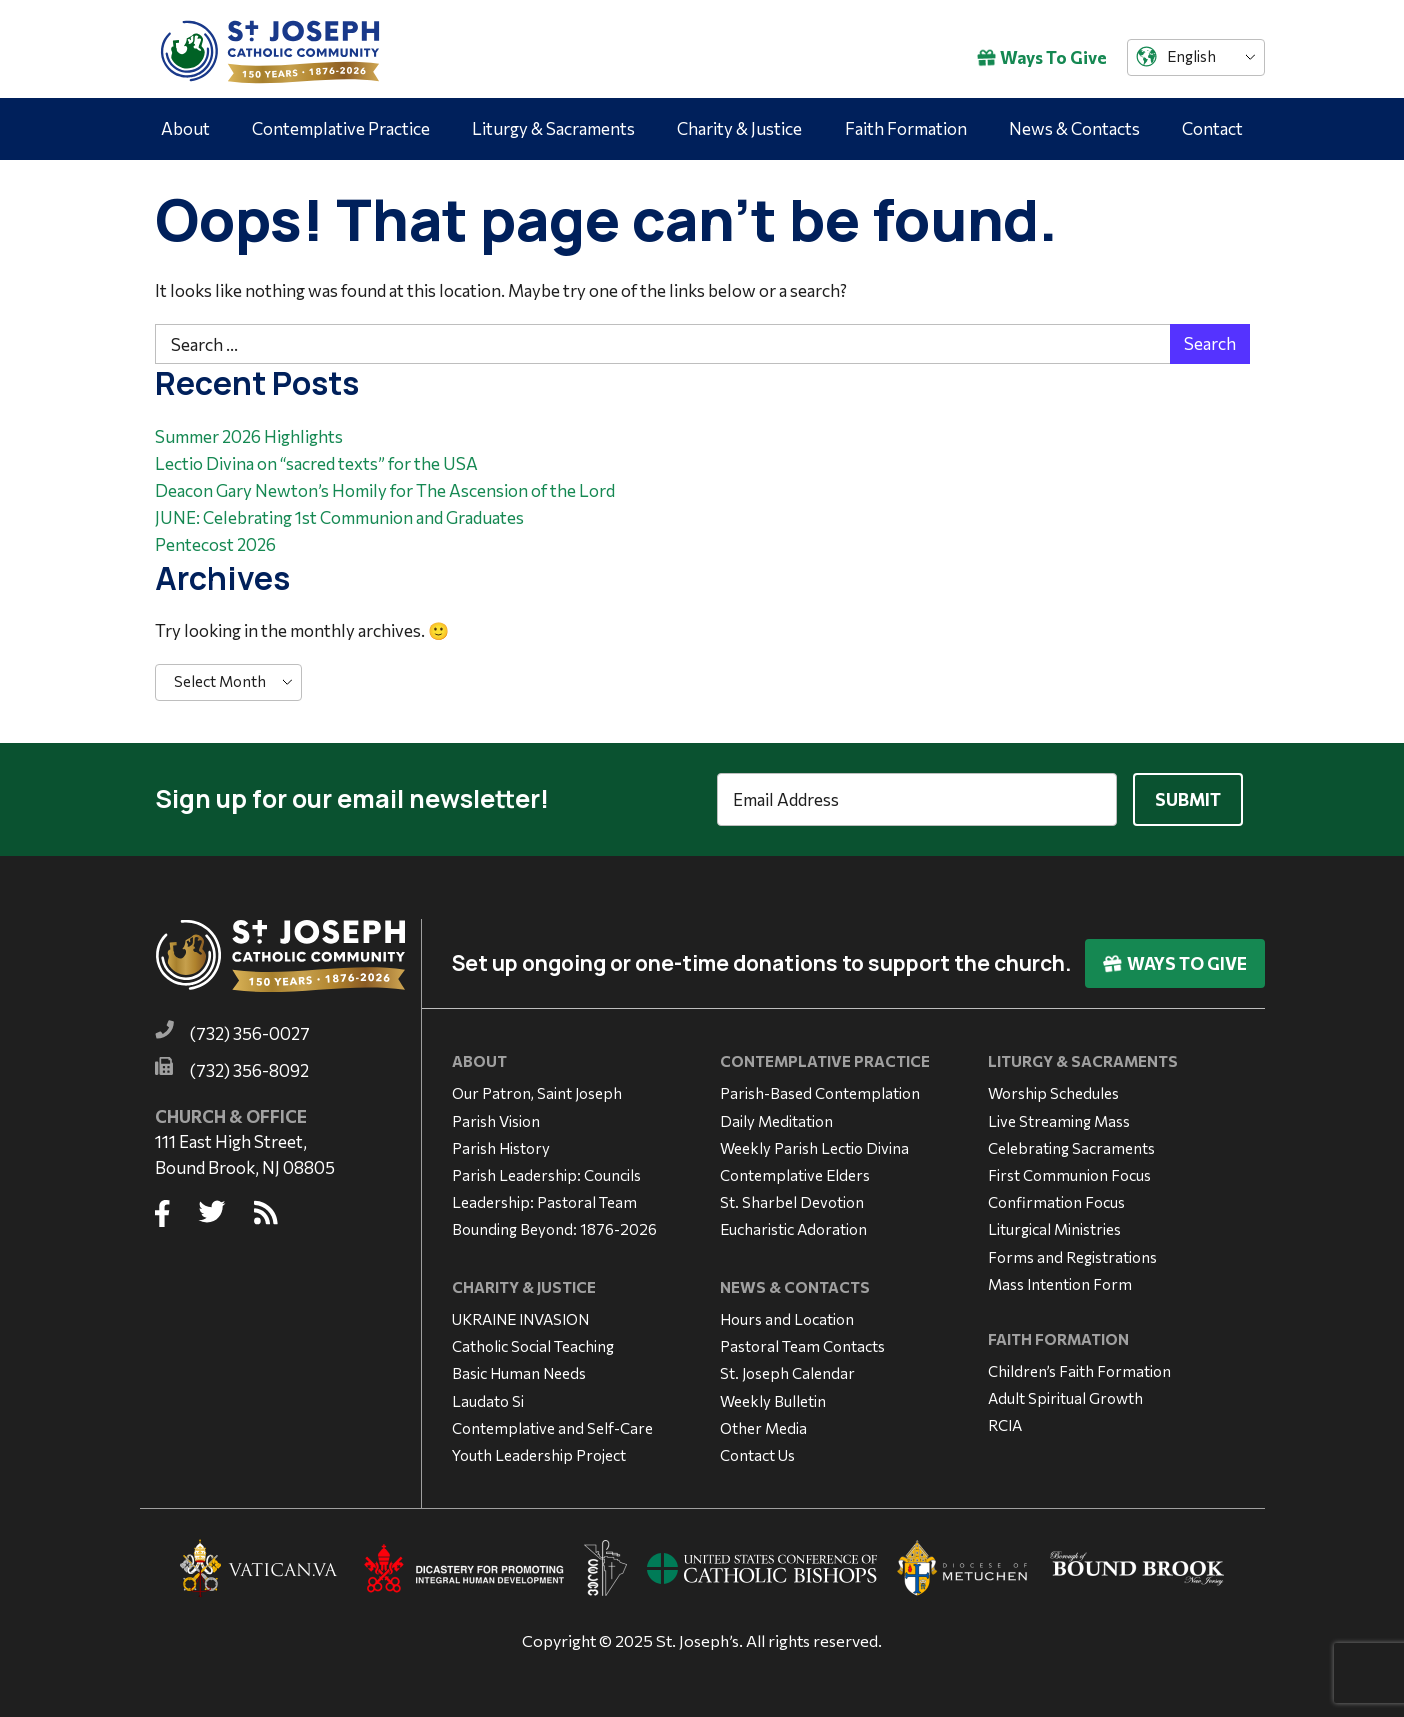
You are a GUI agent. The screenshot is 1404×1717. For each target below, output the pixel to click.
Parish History (501, 1148)
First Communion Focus (1069, 1175)
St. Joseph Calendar (787, 1373)
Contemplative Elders (795, 1175)
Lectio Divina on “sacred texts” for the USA (316, 463)
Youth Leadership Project (539, 1455)
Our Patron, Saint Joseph (537, 1093)
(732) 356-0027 (250, 1033)
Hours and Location (787, 1319)
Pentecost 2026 (215, 544)
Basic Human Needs (519, 1373)
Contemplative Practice (341, 128)
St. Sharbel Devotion (792, 1202)
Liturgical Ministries (1054, 1229)
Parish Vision (496, 1121)
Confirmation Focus (1056, 1202)
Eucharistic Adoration (793, 1229)
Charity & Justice (739, 128)
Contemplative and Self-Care (552, 1428)
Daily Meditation (776, 1121)
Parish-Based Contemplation (820, 1093)
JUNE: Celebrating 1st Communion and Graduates (339, 517)
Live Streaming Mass (1059, 1121)
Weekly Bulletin (773, 1401)
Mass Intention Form (1060, 1284)
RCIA (1005, 1425)
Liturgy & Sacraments (553, 128)
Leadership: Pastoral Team (544, 1202)
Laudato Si (488, 1401)
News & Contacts (1074, 128)
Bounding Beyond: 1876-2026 (554, 1229)
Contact (1212, 128)
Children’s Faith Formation (1079, 1371)
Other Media (763, 1428)
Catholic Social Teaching (533, 1346)
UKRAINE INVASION (520, 1319)
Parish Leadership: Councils (546, 1175)
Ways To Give (1042, 57)
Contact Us (757, 1455)
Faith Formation (906, 128)
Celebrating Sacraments (1071, 1148)
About (185, 128)
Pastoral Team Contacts (802, 1346)
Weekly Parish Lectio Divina (814, 1148)
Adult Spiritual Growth (1065, 1398)
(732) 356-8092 (249, 1070)
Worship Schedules (1053, 1093)
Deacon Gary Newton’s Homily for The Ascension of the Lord (385, 490)
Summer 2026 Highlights (249, 436)
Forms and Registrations (1072, 1257)
